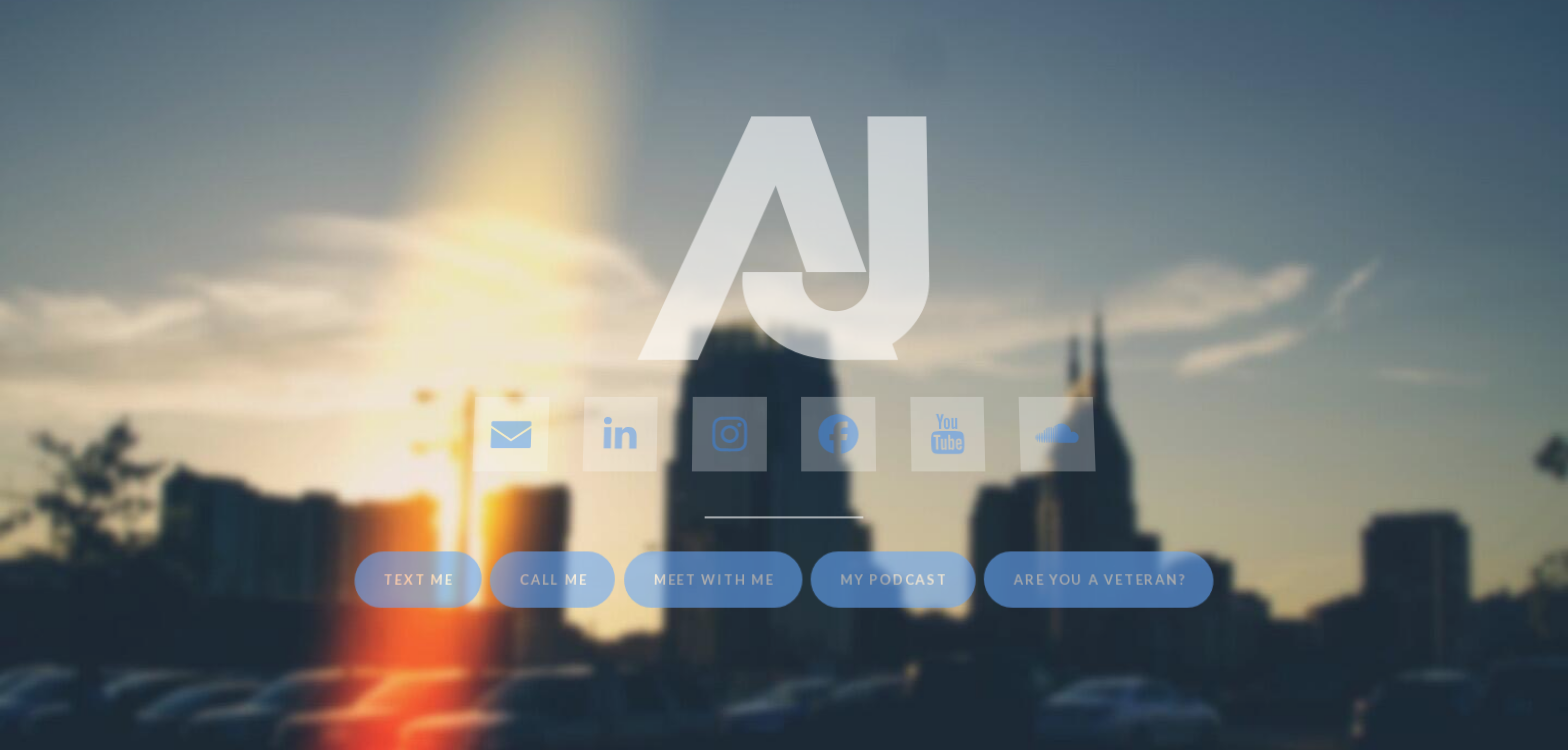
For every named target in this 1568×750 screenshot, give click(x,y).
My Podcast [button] (895, 579)
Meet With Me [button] (714, 579)
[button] (510, 434)
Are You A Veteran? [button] (1102, 579)
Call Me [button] (552, 579)
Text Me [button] (415, 579)
